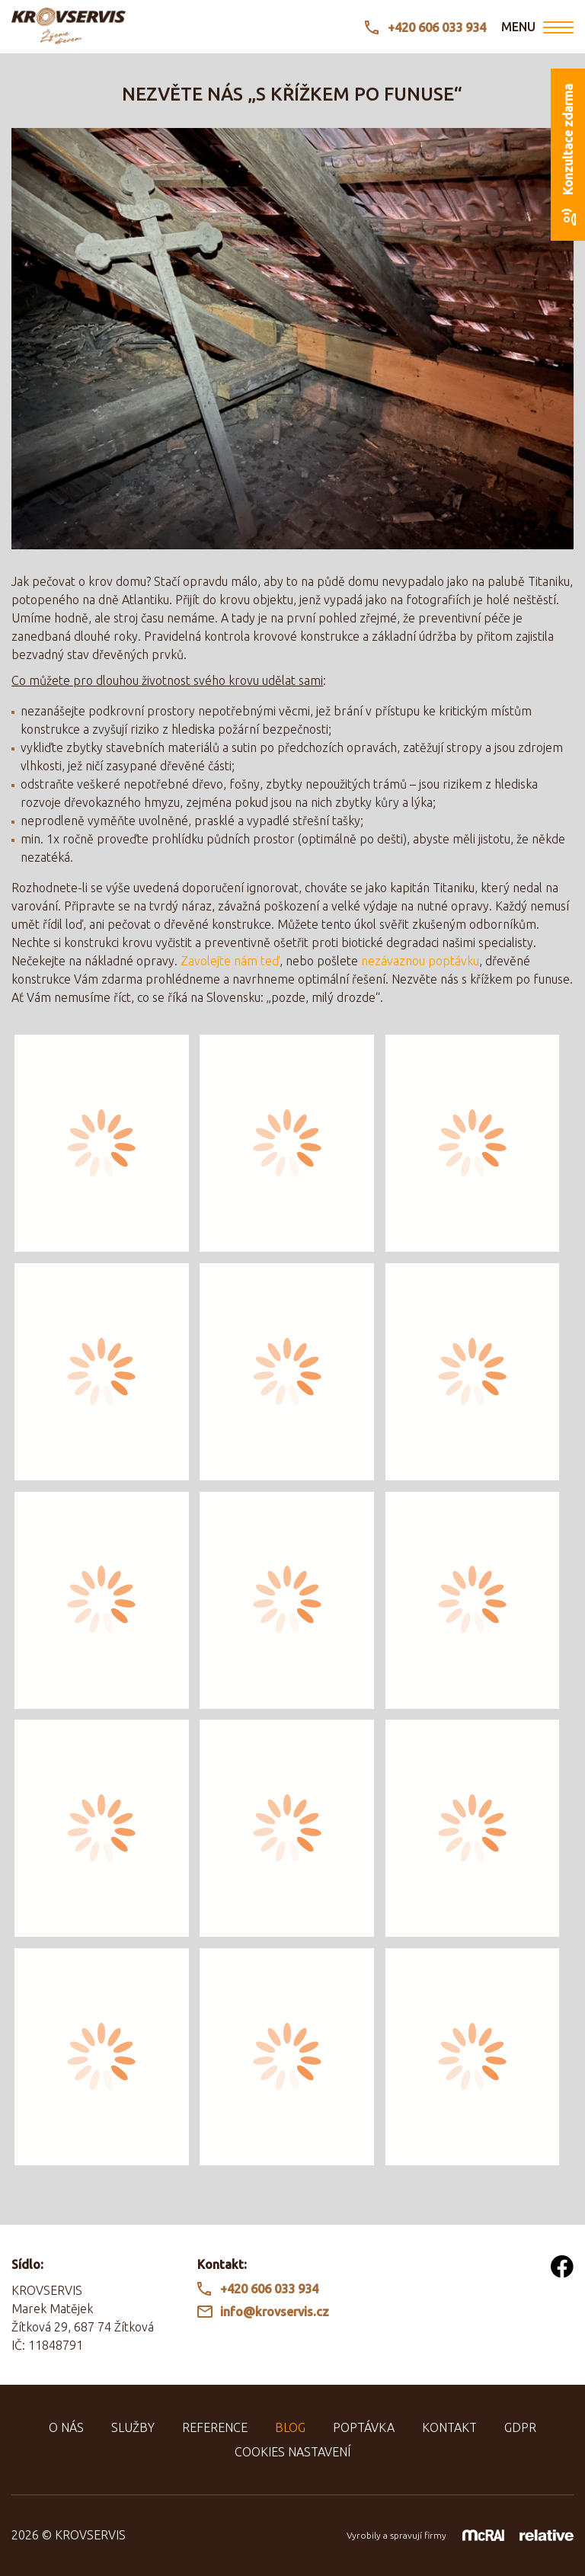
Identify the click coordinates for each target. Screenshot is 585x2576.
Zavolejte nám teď (230, 961)
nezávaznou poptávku (420, 961)
